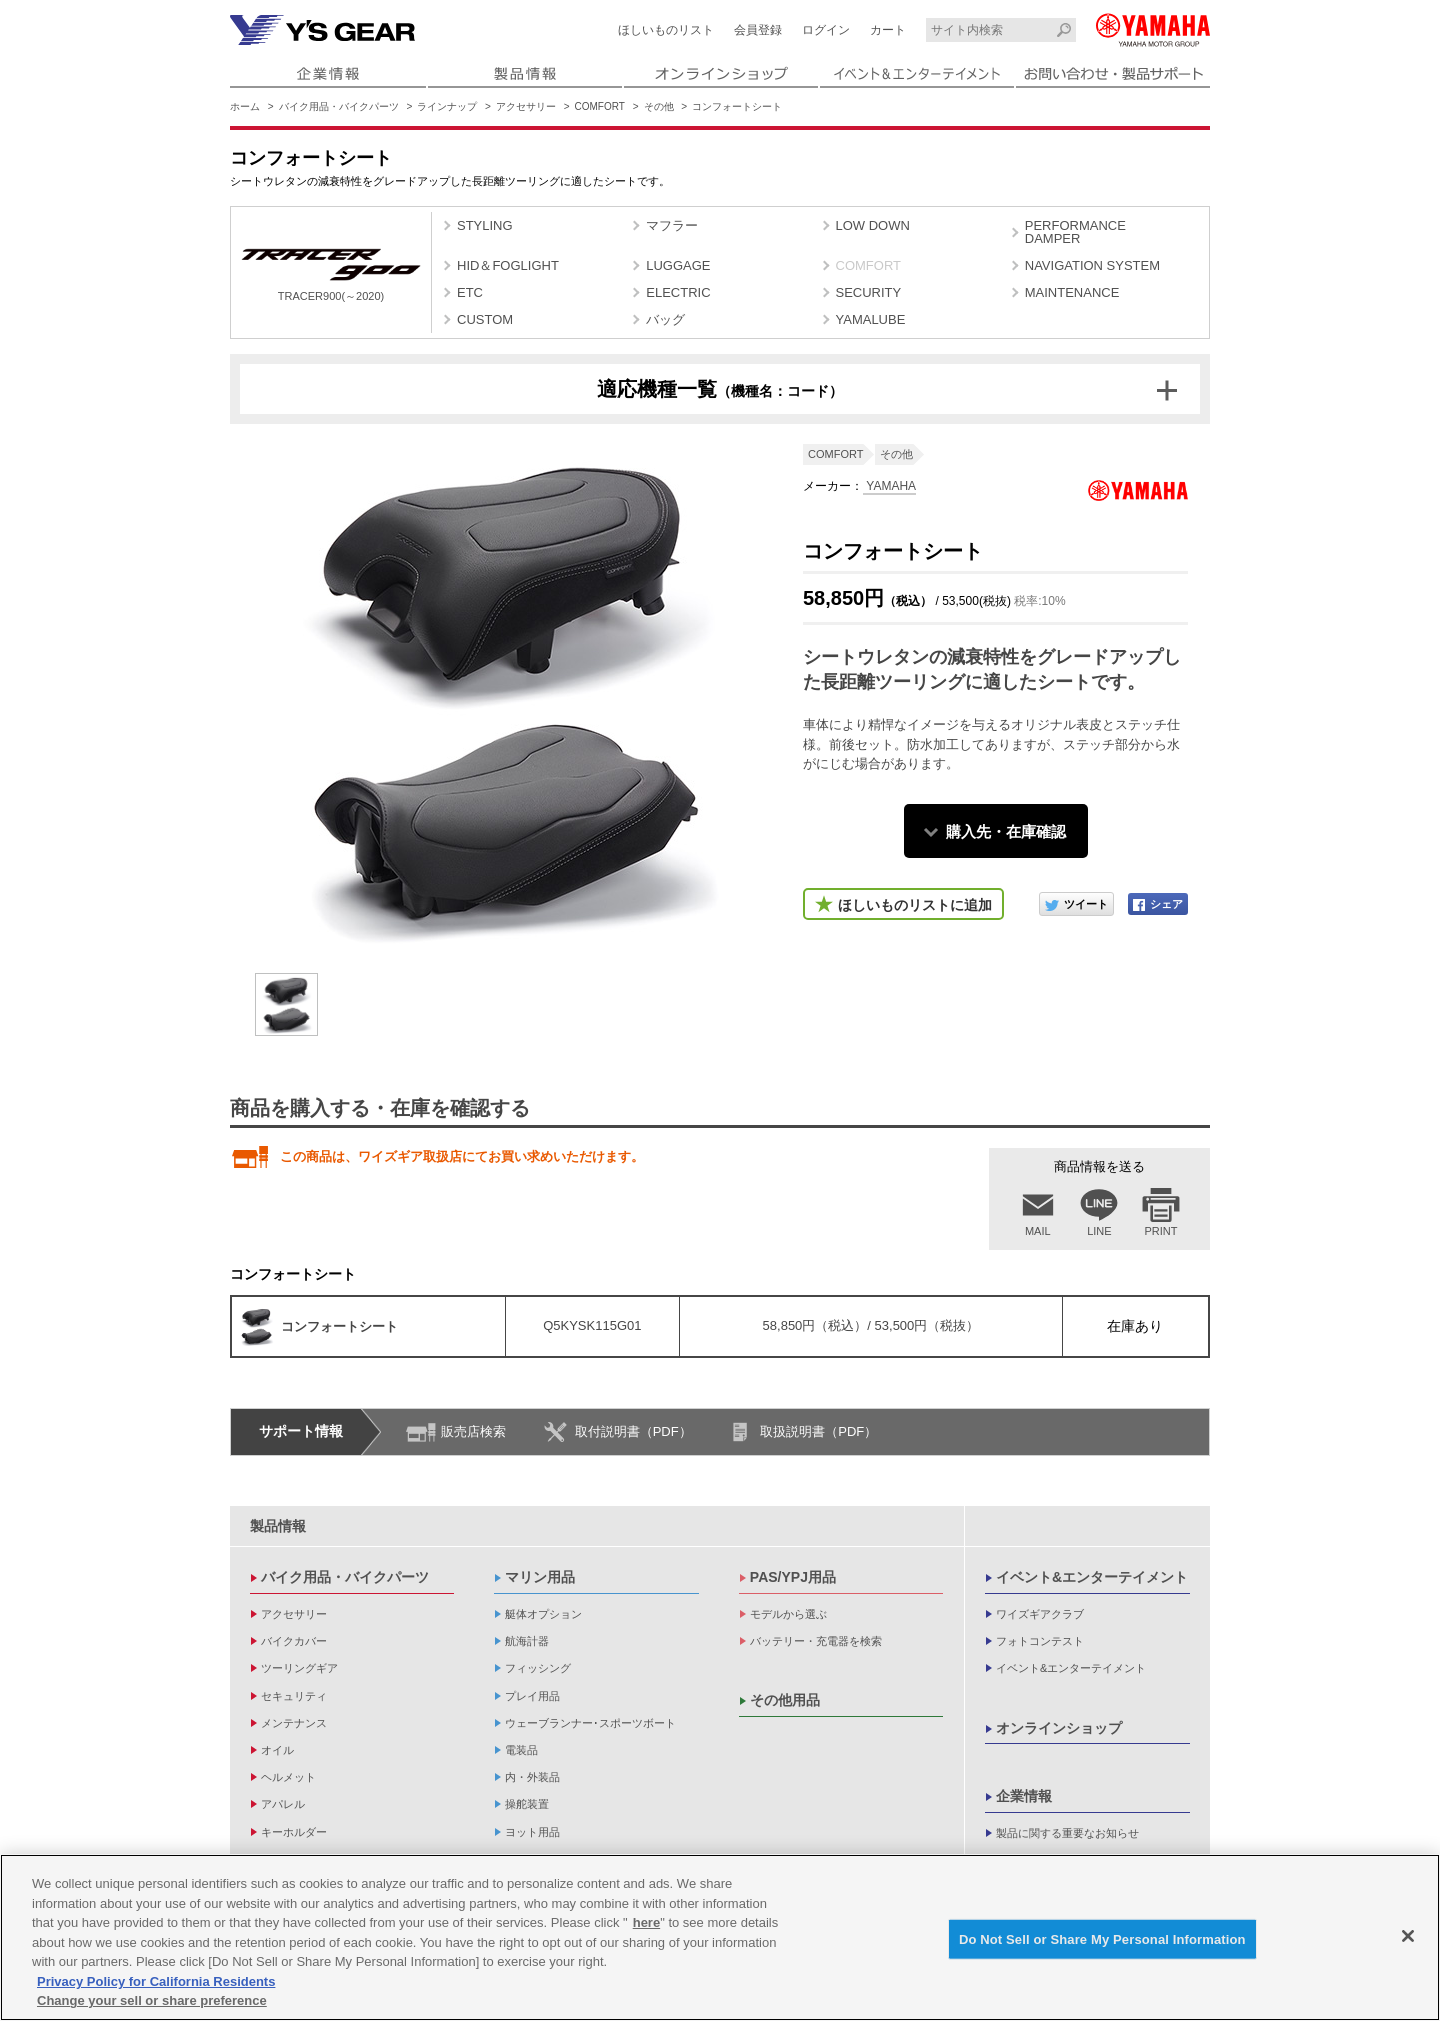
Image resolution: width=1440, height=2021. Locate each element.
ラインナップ (447, 106)
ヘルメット (288, 1777)
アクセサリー (526, 106)
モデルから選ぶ (788, 1614)
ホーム (245, 106)
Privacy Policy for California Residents (156, 1982)
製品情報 (278, 1526)
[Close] (1408, 1936)
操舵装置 (527, 1804)
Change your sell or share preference (152, 2001)
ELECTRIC (678, 292)
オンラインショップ (1059, 1728)
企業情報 (1024, 1796)
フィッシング (538, 1668)
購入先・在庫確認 (1006, 831)
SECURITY (869, 292)
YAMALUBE (871, 319)
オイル (277, 1750)
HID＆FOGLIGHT (508, 265)
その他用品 (785, 1700)
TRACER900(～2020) (331, 275)
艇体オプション (543, 1614)
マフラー (672, 225)
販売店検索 (473, 1431)
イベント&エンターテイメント (1092, 1577)
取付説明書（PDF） (633, 1431)
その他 (659, 106)
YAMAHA (889, 486)
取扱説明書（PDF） (818, 1431)
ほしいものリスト (666, 30)
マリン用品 (540, 1577)
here (646, 1923)
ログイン (826, 30)
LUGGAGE (678, 265)
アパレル (283, 1804)
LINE (1099, 1231)
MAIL (1038, 1231)
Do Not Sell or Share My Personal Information (1102, 1939)
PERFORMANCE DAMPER (1075, 232)
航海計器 (527, 1641)
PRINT (1161, 1231)
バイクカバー (294, 1641)
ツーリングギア (299, 1668)
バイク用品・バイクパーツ (339, 106)
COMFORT (600, 106)
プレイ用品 (532, 1696)
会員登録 (758, 30)
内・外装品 (532, 1777)
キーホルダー (294, 1832)
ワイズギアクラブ (1040, 1614)
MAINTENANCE (1072, 292)
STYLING (485, 225)
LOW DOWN (873, 225)
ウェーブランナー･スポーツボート (590, 1723)
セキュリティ (294, 1696)
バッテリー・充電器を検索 (816, 1641)
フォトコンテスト (1040, 1641)
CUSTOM (485, 319)
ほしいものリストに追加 (915, 905)
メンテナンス (294, 1723)
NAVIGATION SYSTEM (1092, 265)
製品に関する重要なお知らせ (1067, 1833)
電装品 (521, 1750)
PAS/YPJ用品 (793, 1577)
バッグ (665, 319)
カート (888, 30)
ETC (470, 292)
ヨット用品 (532, 1832)
